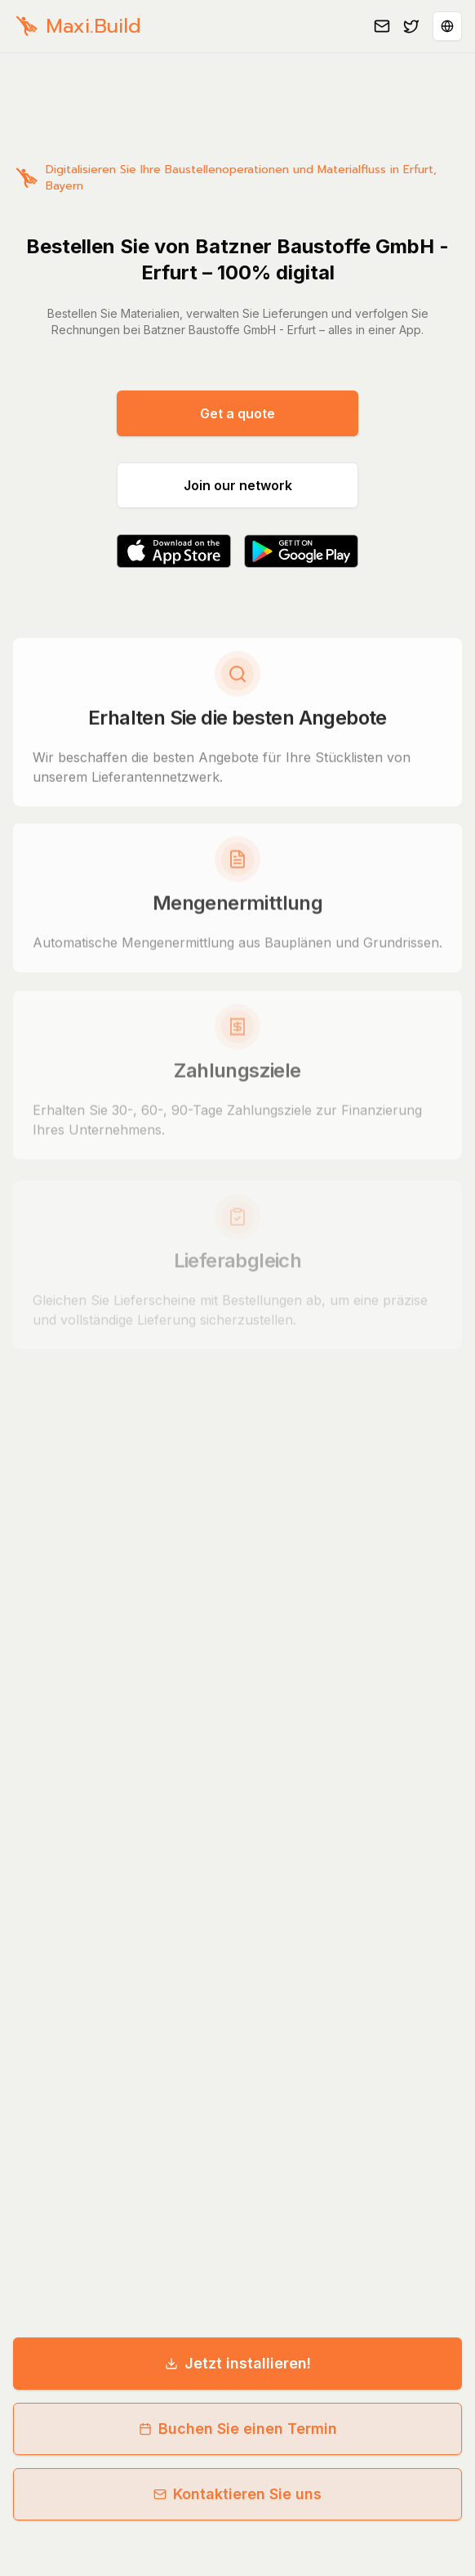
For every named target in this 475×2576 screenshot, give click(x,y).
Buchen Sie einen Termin (238, 2428)
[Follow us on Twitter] (411, 26)
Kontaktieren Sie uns (237, 2493)
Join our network (238, 485)
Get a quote (237, 413)
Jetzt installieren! (238, 2363)
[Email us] (382, 26)
